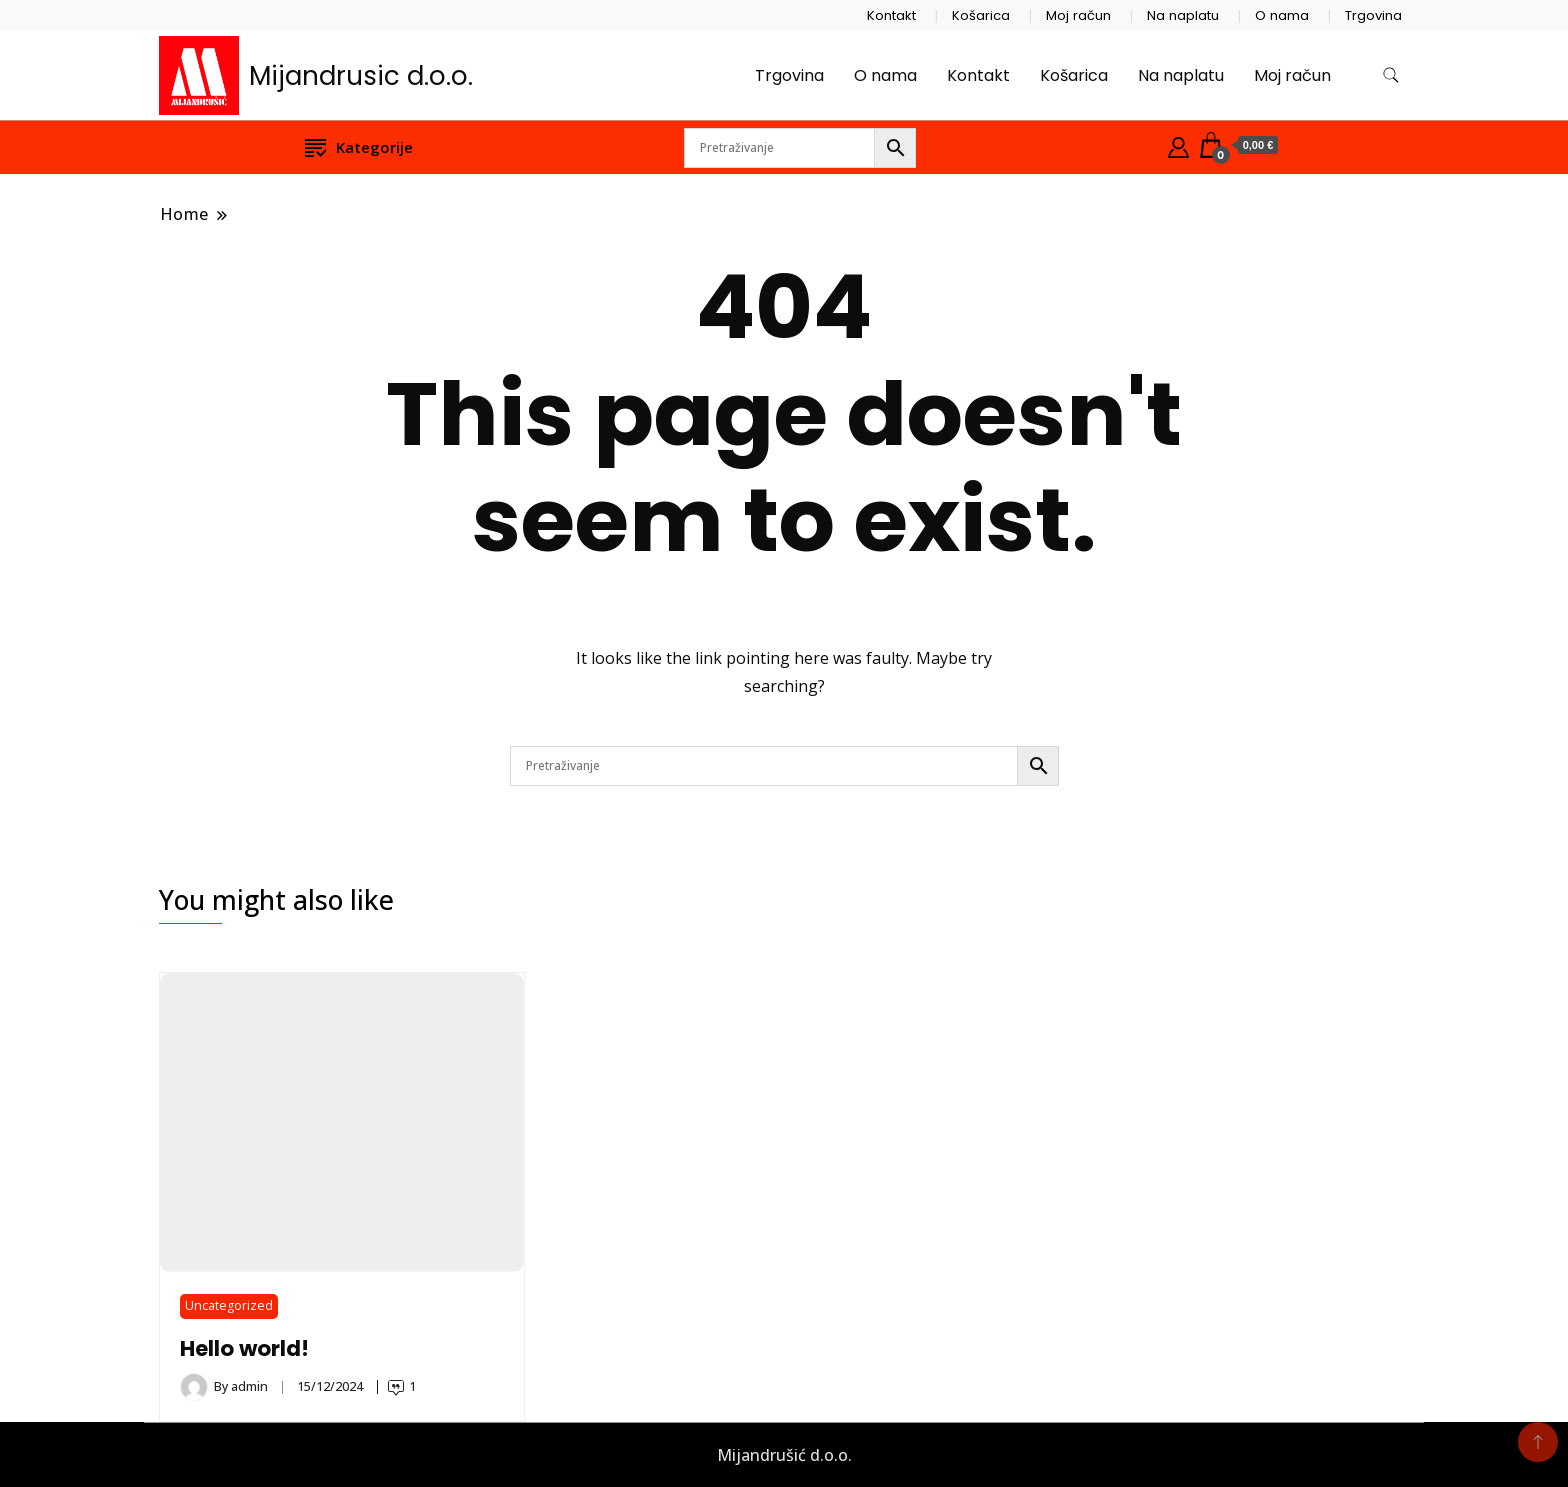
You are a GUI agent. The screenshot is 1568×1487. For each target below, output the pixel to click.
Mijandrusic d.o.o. (361, 76)
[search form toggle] (1391, 75)
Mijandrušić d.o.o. (784, 1455)
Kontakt (891, 15)
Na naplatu (1183, 15)
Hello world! (244, 1348)
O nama (1282, 15)
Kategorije (359, 146)
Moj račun (1078, 15)
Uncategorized (229, 1305)
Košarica (981, 15)
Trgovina (1373, 15)
